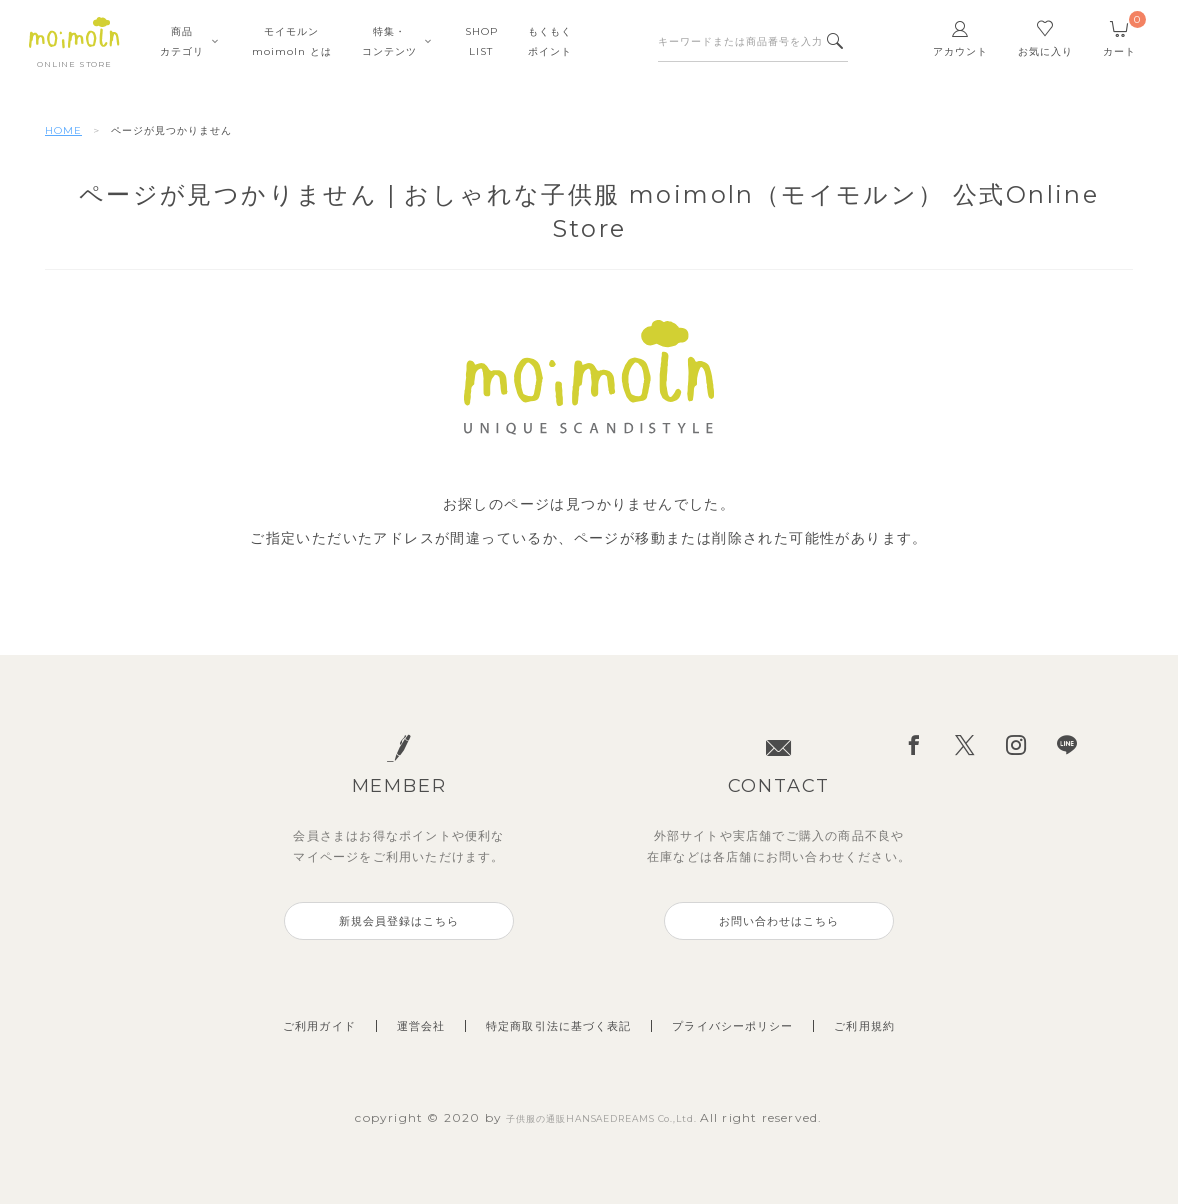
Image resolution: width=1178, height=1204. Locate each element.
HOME (63, 130)
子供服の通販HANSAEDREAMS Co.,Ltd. (603, 1117)
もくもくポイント (550, 49)
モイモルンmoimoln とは (292, 49)
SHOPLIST (481, 49)
